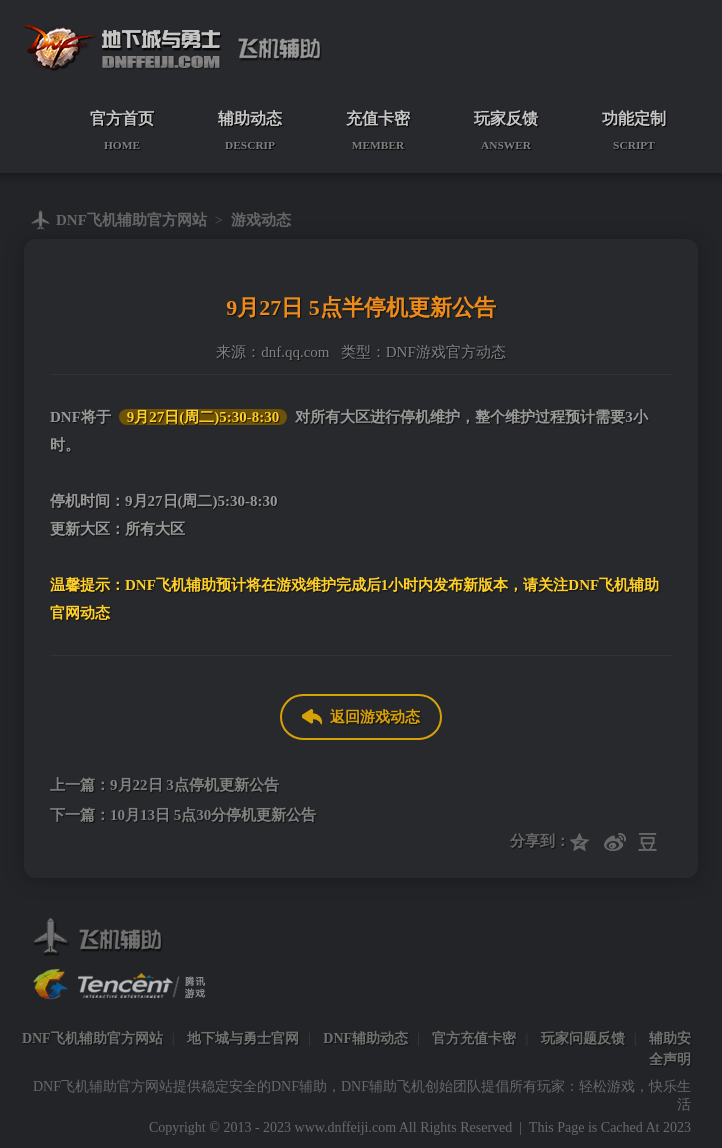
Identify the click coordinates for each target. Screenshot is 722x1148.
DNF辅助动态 (365, 1038)
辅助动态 (250, 131)
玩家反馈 (506, 131)
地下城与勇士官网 (243, 1038)
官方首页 (122, 131)
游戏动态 (261, 220)
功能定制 (634, 131)
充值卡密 (378, 131)
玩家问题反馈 (583, 1038)
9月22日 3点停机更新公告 (194, 785)
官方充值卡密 (474, 1038)
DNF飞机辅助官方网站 (131, 220)
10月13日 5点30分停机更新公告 (213, 815)
